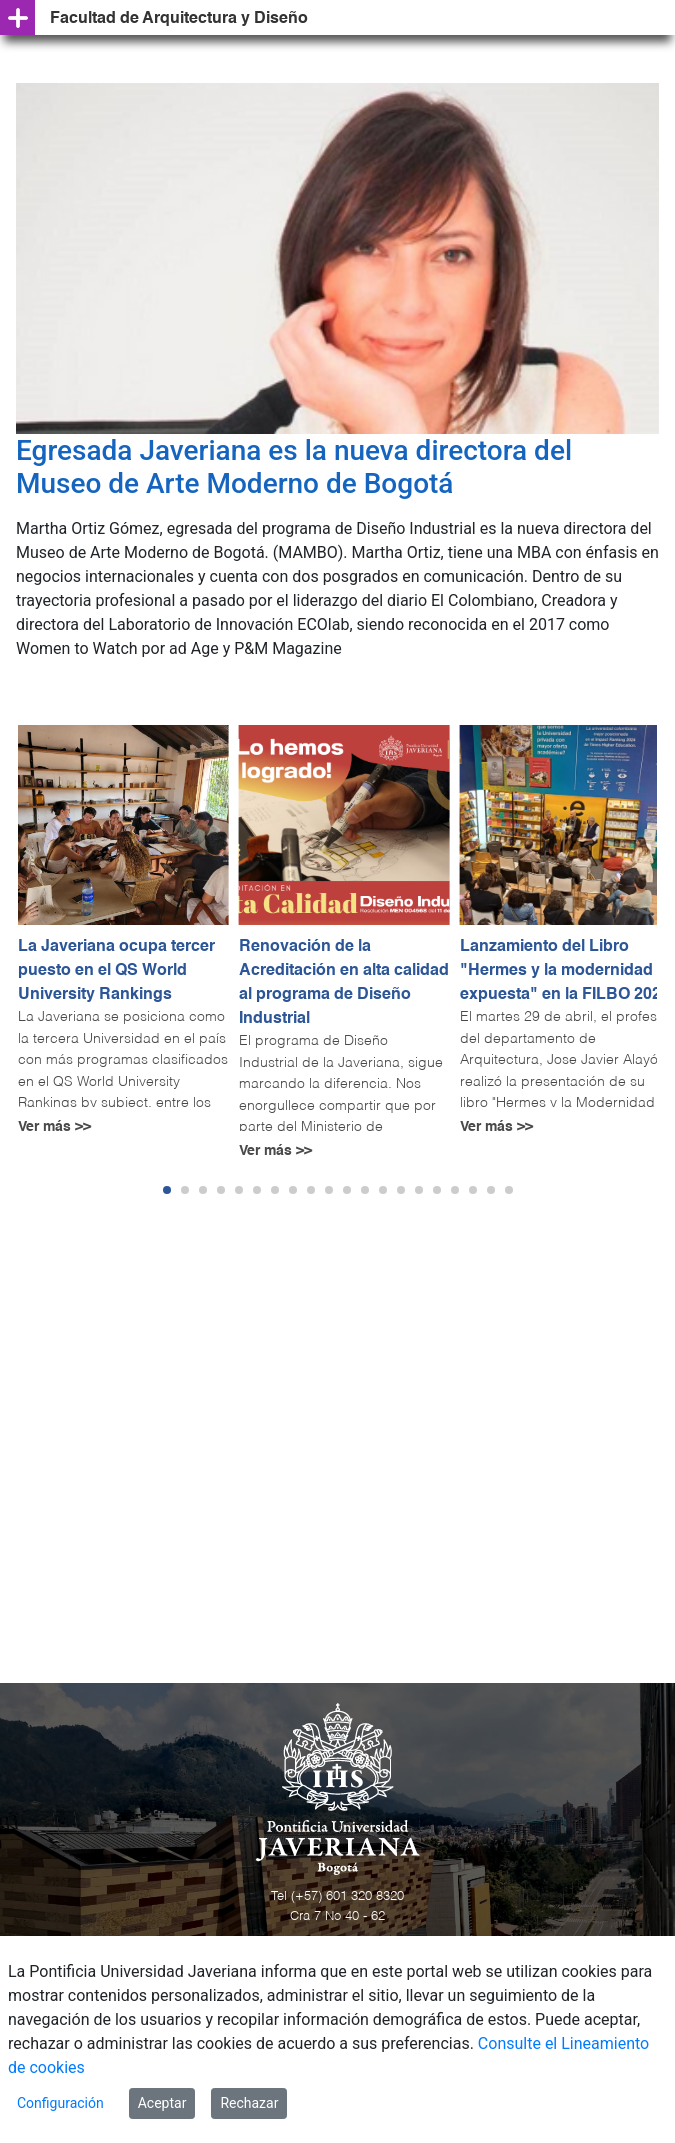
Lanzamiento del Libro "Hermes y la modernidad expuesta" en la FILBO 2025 (565, 971)
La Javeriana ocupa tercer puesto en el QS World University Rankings (116, 971)
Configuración (60, 2103)
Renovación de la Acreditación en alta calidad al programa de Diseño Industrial (344, 983)
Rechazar (249, 2103)
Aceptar (162, 2103)
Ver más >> (54, 1127)
